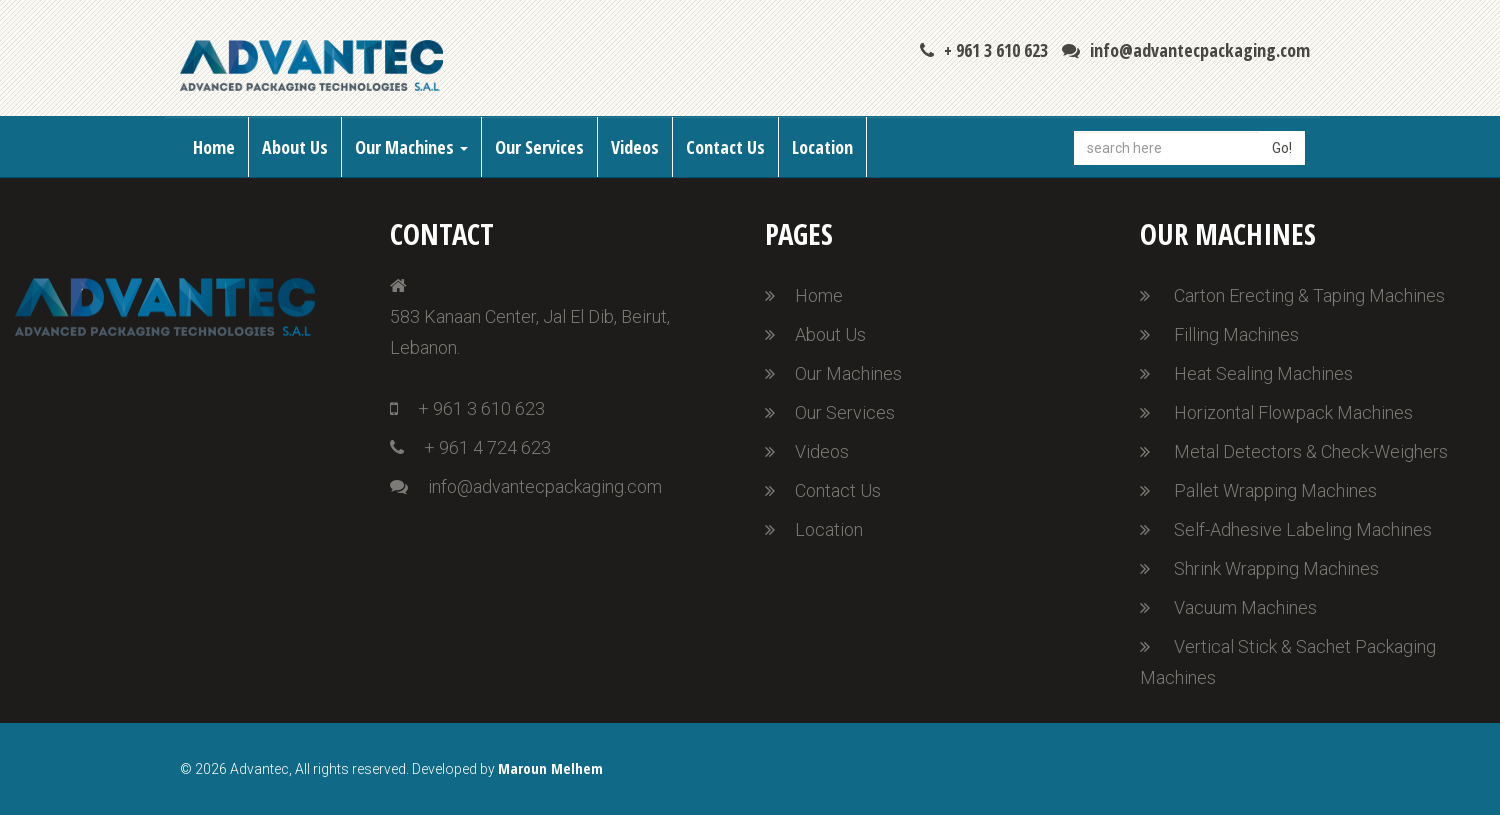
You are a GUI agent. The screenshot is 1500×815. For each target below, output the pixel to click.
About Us (295, 147)
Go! (1282, 148)
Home (214, 147)
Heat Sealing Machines (1263, 373)
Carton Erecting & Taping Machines (1309, 295)
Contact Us (725, 147)
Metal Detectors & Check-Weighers (1311, 451)
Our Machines (411, 147)
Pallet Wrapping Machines (1275, 490)
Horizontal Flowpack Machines (1293, 412)
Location (822, 147)
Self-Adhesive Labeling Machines (1303, 529)
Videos (635, 147)
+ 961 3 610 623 (984, 50)
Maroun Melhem (550, 768)
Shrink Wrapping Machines (1276, 568)
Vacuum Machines (1245, 607)
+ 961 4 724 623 (470, 447)
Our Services (539, 147)
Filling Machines (1236, 334)
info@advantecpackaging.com (1186, 50)
